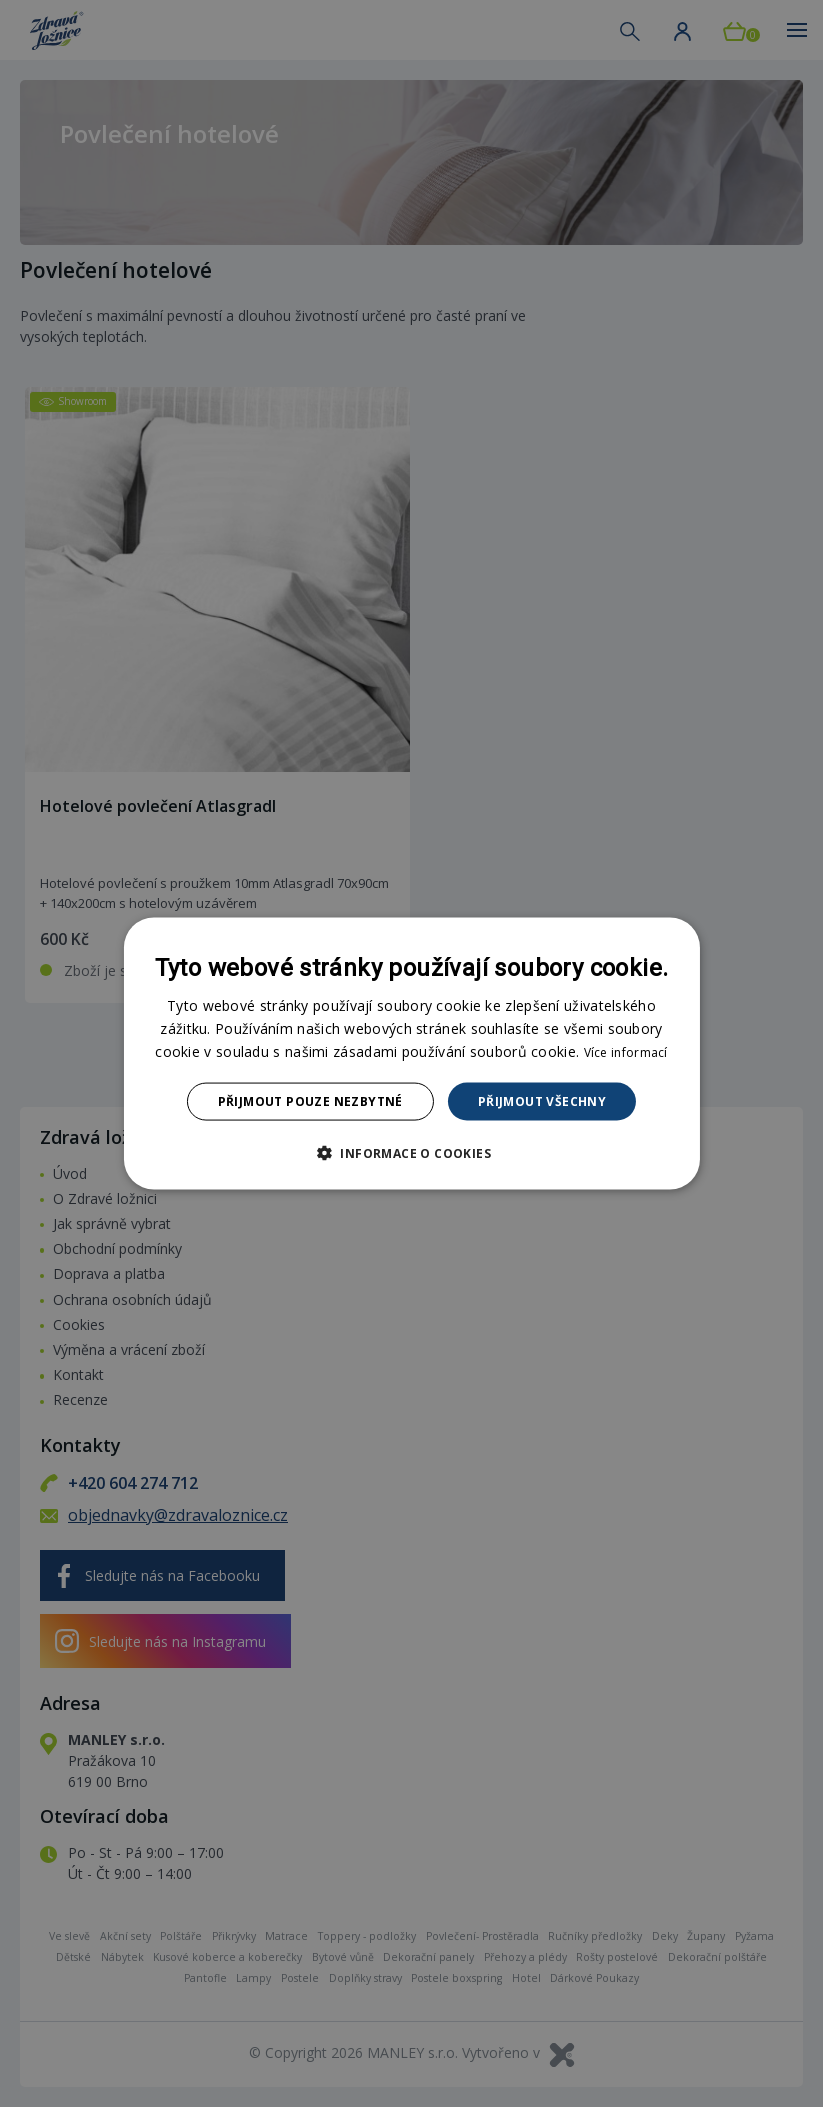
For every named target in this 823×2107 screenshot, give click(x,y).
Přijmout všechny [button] (542, 1101)
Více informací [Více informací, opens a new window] (626, 1051)
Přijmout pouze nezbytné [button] (310, 1101)
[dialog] (411, 1053)
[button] (411, 1153)
